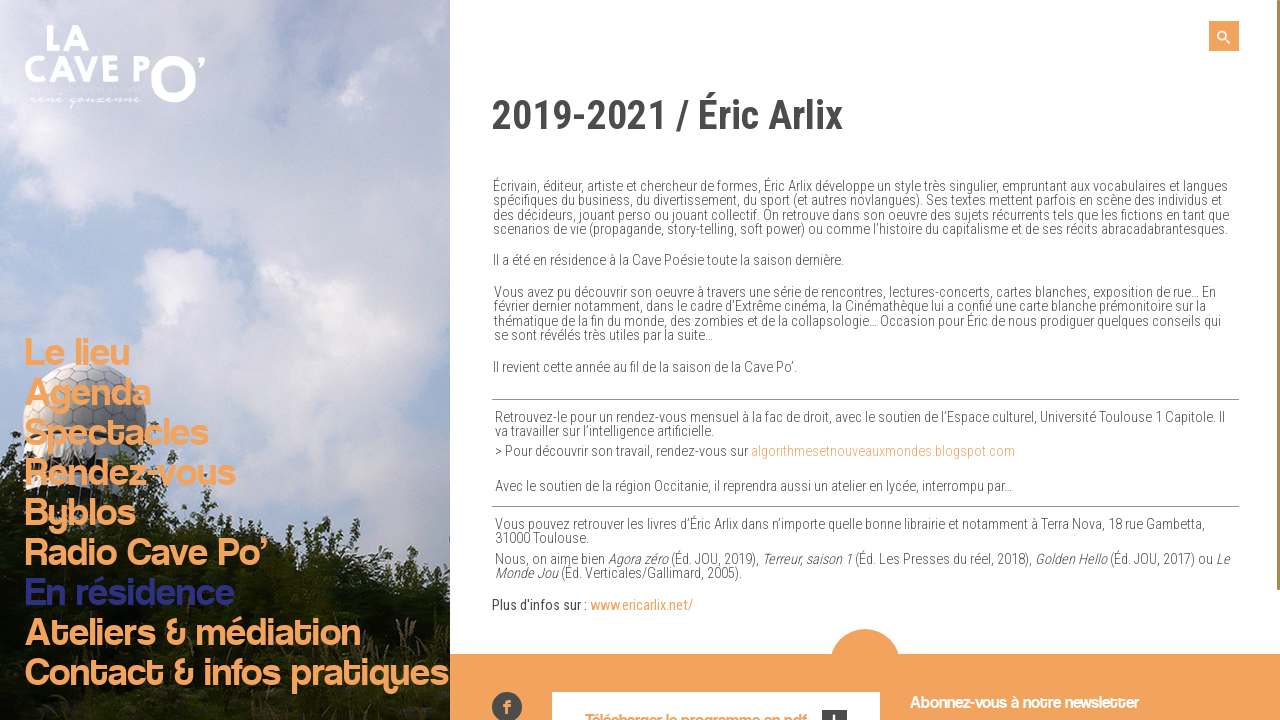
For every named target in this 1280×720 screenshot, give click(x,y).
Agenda (88, 395)
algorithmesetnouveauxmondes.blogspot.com (883, 451)
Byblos (80, 515)
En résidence (130, 595)
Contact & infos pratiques (237, 675)
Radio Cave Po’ (146, 555)
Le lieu (77, 355)
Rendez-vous (130, 475)
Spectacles (117, 435)
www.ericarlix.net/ (641, 605)
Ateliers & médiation (193, 635)
